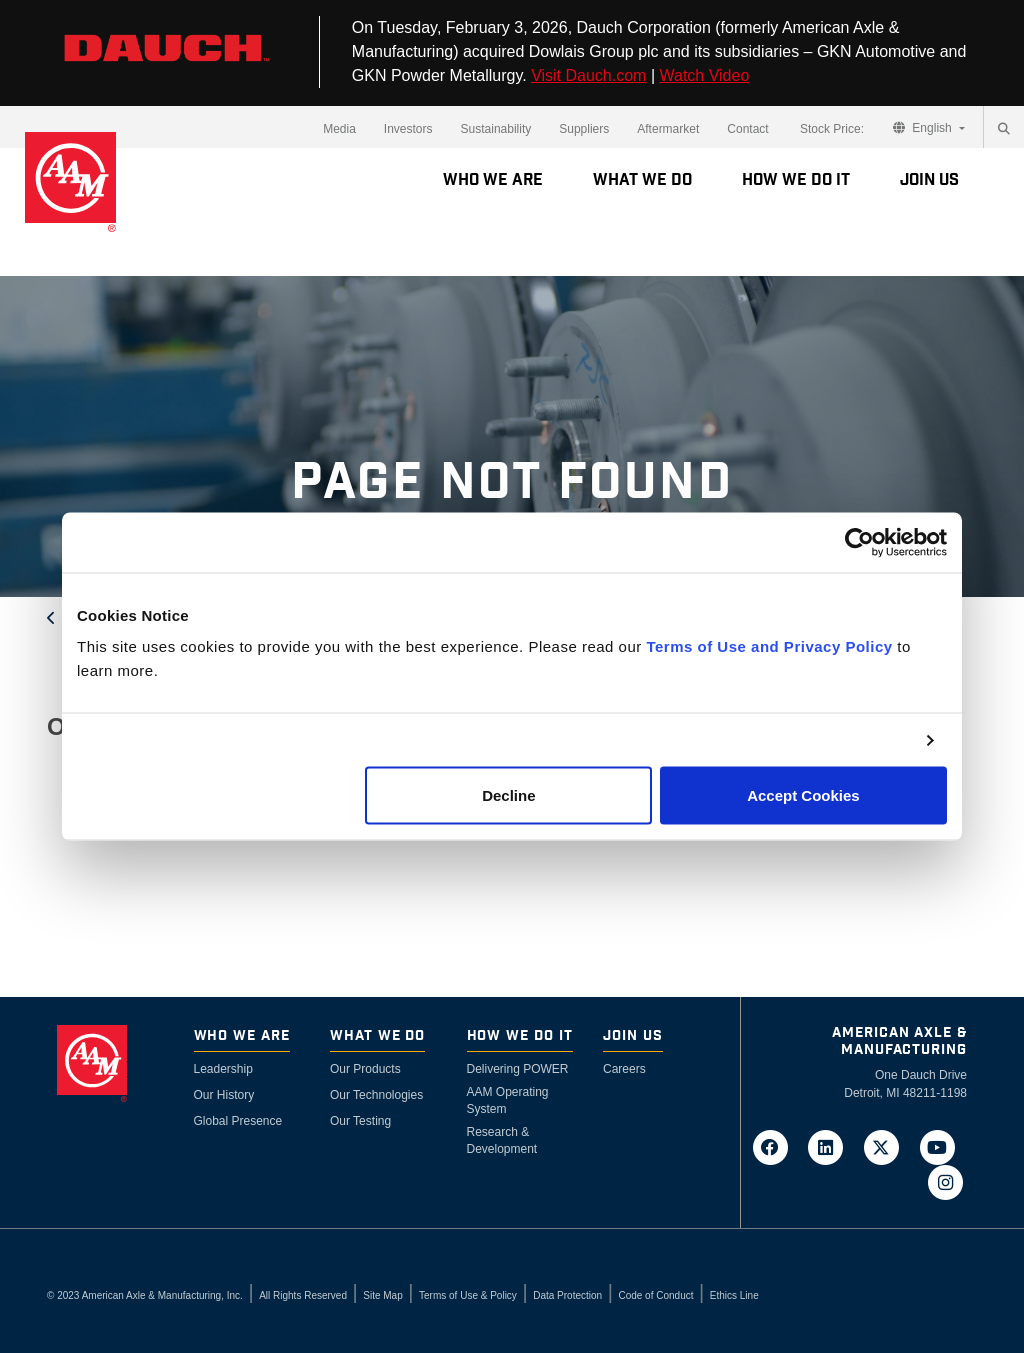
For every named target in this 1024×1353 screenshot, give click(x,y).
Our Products (365, 1069)
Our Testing (360, 1121)
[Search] (1004, 129)
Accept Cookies (803, 795)
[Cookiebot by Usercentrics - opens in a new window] (859, 542)
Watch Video (704, 75)
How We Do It (796, 180)
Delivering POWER (518, 1069)
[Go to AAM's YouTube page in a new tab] (941, 1146)
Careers (624, 1069)
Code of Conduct (655, 1295)
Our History (224, 1095)
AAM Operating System (508, 1100)
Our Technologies (376, 1095)
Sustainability (496, 129)
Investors (408, 129)
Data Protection (567, 1295)
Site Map (382, 1295)
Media (339, 129)
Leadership (223, 1069)
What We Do (642, 180)
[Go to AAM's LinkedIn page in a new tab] (832, 1146)
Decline (508, 795)
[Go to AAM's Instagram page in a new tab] (945, 1181)
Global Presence (238, 1121)
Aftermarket (668, 129)
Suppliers (584, 129)
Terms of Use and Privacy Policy (769, 646)
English (924, 128)
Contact (747, 129)
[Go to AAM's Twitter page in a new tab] (888, 1146)
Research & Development (502, 1140)
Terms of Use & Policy (468, 1295)
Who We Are (493, 180)
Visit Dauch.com (588, 75)
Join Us (929, 180)
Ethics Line (734, 1295)
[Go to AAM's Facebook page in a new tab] (776, 1146)
